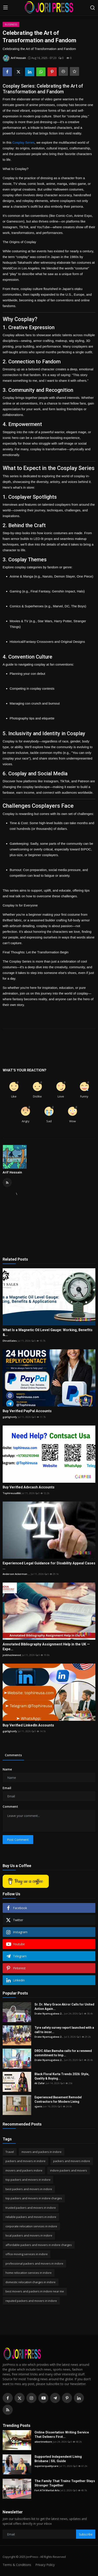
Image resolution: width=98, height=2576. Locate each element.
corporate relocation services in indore (31, 2226)
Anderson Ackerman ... (16, 1574)
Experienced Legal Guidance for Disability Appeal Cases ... (49, 1565)
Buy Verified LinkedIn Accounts (28, 1725)
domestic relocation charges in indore (30, 2282)
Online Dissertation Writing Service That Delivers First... (61, 2434)
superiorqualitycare (46, 2466)
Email (7, 1788)
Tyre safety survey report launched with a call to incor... (64, 2030)
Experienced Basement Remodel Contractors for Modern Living (58, 2099)
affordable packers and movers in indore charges (38, 2245)
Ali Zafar (39, 2083)
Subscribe (86, 2534)
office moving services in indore (26, 2254)
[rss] (8, 2410)
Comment (10, 1806)
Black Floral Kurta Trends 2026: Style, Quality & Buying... (61, 2076)
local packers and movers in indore (28, 2235)
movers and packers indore (23, 2170)
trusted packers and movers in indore (30, 2208)
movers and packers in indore (42, 2152)
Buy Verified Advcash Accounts (28, 1487)
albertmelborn (43, 2441)
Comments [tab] (13, 1755)
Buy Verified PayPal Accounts (27, 1411)
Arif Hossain (12, 1172)
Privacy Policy (45, 2565)
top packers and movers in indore (28, 2180)
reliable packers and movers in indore (30, 2217)
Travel (9, 2152)
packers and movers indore (71, 2161)
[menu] (5, 7)
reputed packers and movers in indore (31, 2301)
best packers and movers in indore (28, 2189)
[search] (92, 7)
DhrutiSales (10, 1340)
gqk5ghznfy (10, 1417)
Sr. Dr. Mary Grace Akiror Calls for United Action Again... (64, 2007)
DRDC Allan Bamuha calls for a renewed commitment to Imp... (63, 2053)
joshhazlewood (12, 1655)
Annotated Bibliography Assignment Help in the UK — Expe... (46, 1646)
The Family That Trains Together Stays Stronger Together (64, 2483)
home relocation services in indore (28, 2273)
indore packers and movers (68, 2170)
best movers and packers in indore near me (34, 2291)
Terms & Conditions (17, 2565)
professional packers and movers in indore (34, 2263)
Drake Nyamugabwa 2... (48, 2013)
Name (7, 1769)
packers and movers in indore (25, 2161)
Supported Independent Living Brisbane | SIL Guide (58, 2459)
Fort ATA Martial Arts (47, 2490)
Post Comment (18, 1839)
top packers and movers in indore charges (33, 2198)
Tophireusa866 (12, 1493)
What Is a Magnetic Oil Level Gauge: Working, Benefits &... (48, 1332)
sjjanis (38, 2106)
